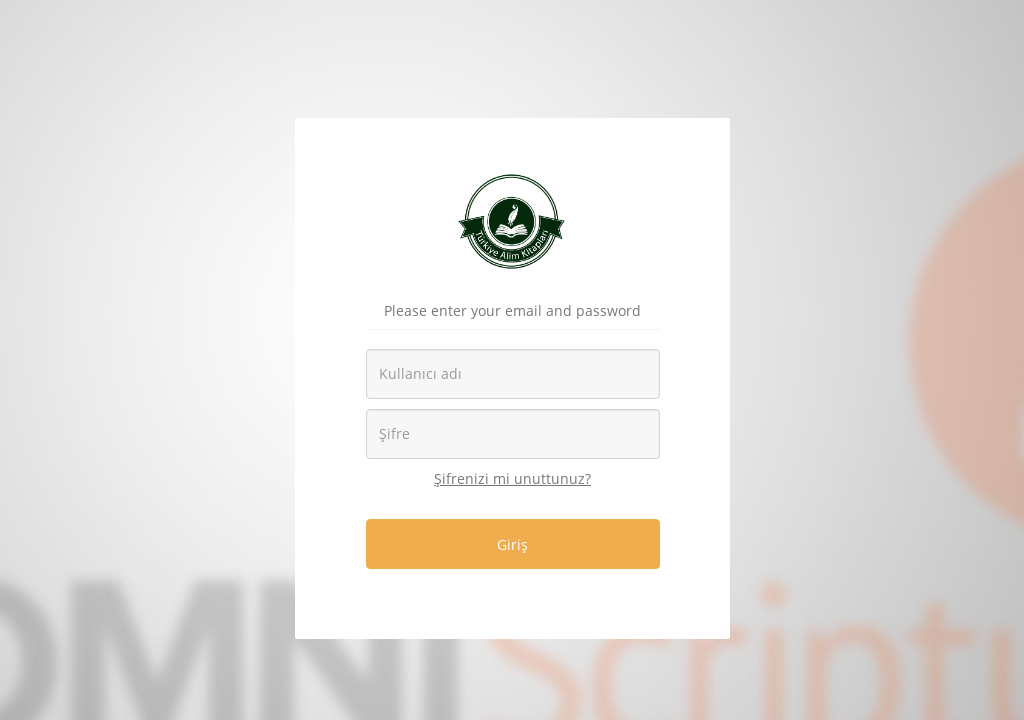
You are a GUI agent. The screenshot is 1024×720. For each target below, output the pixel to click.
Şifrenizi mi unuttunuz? (512, 478)
